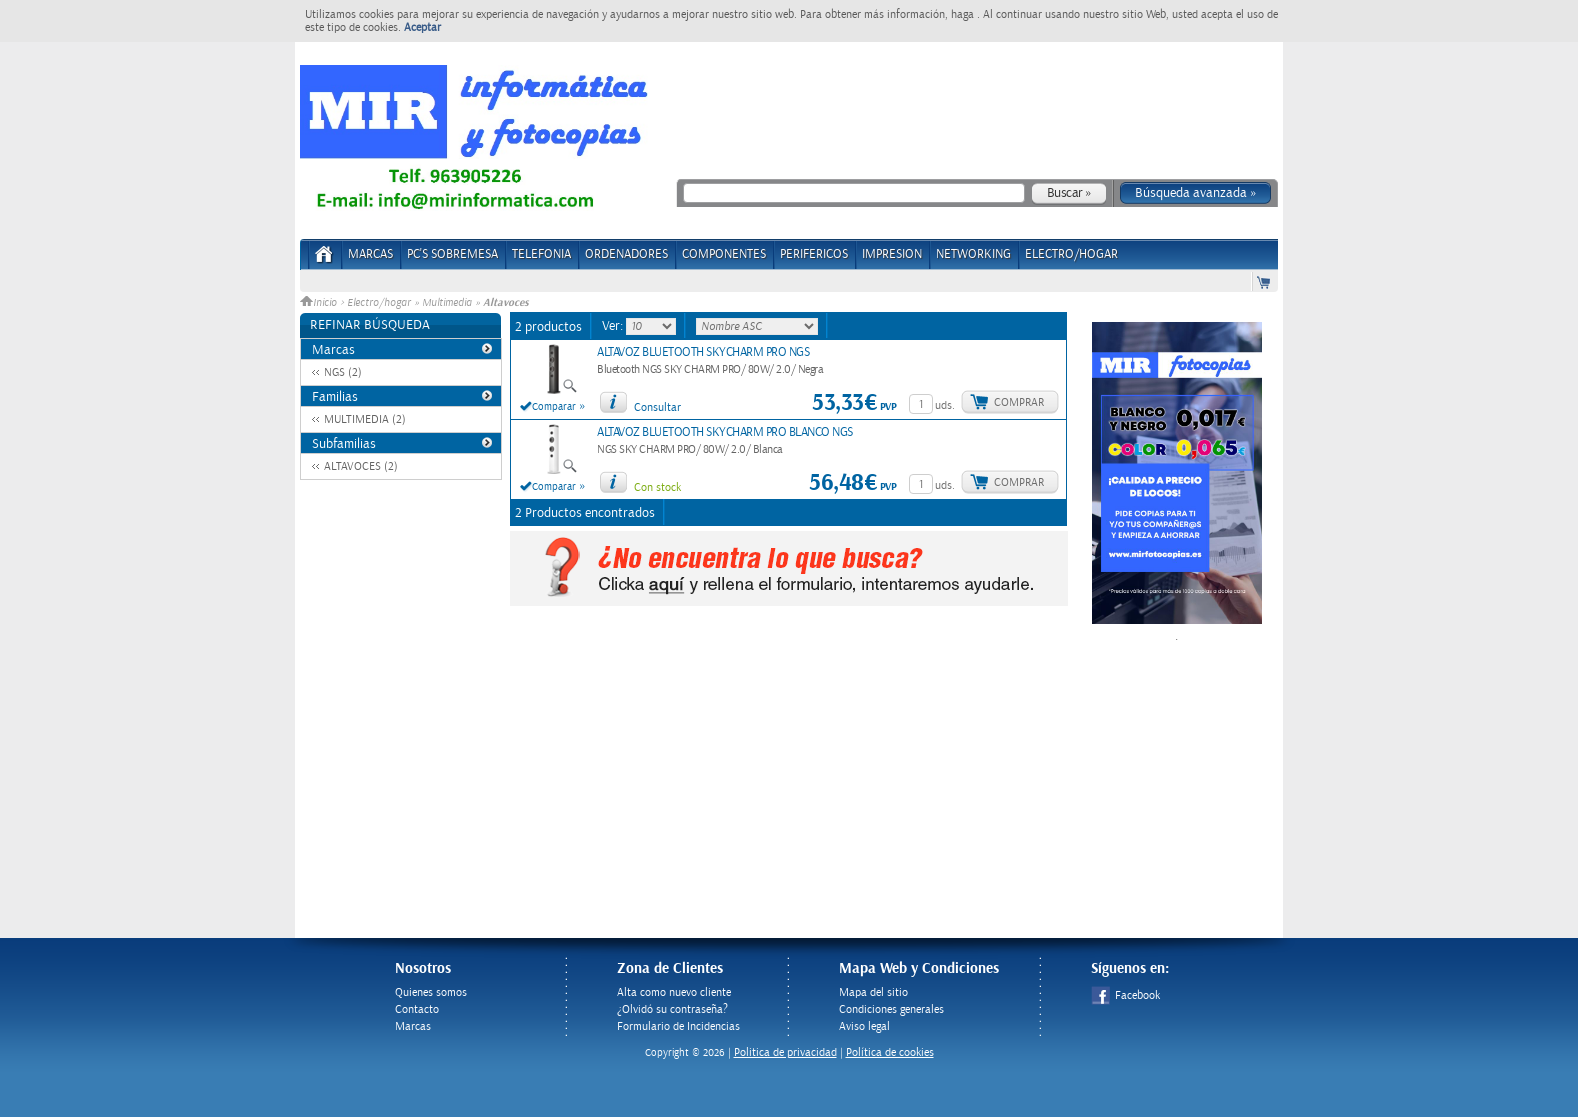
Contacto (417, 1009)
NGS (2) (343, 372)
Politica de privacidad (785, 1052)
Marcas (370, 254)
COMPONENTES (724, 254)
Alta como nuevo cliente (674, 992)
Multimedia (447, 303)
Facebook (1125, 995)
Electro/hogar (379, 303)
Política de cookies (890, 1052)
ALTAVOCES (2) (361, 466)
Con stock (657, 487)
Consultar (657, 407)
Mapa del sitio (873, 992)
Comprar (1019, 402)
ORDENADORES (626, 254)
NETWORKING (973, 254)
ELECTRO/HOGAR (1071, 254)
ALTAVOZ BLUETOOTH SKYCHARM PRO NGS (703, 352)
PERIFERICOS (814, 254)
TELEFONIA (541, 254)
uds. (945, 405)
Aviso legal (864, 1026)
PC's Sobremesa (452, 254)
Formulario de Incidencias (678, 1026)
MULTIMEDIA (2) (365, 419)
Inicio (320, 303)
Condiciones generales (891, 1009)
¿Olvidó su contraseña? (672, 1009)
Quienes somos (431, 992)
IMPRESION (892, 254)
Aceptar (422, 27)
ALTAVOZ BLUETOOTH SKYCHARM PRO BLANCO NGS (725, 432)
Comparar (554, 407)
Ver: (614, 326)
